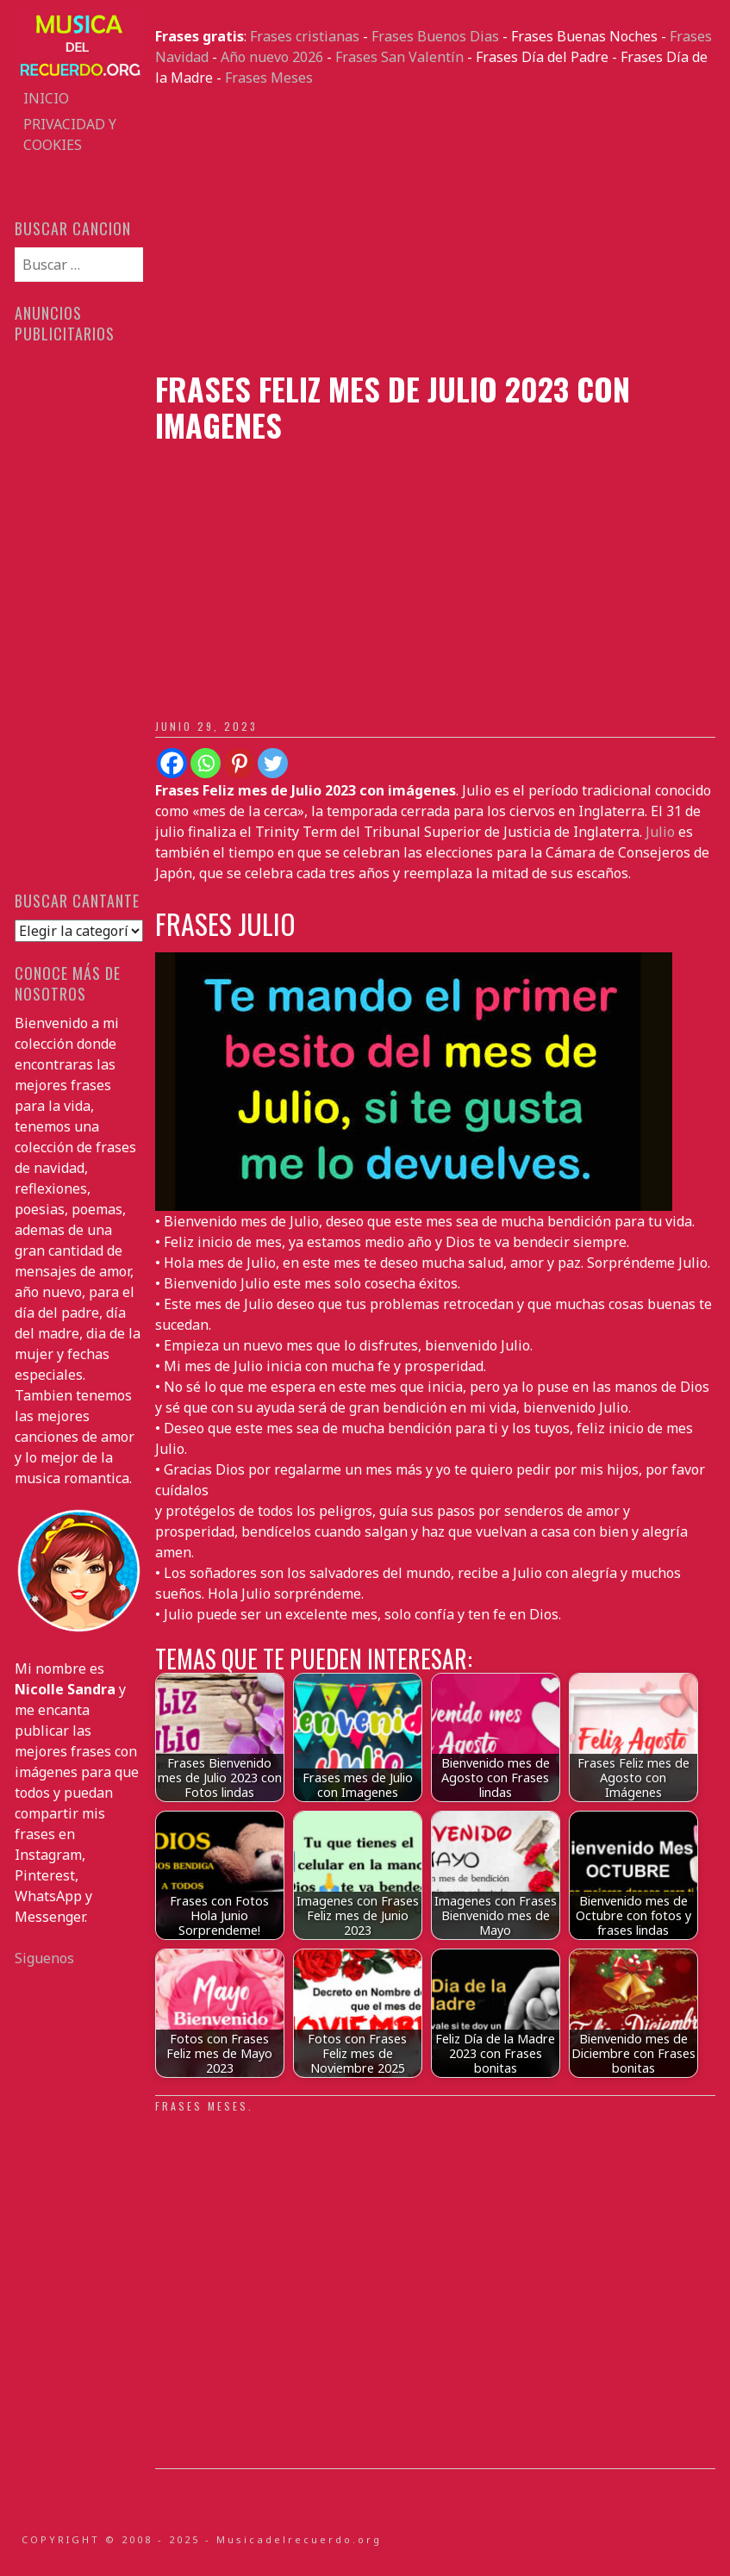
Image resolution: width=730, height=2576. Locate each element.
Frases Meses (269, 77)
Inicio (46, 98)
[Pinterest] (239, 763)
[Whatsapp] (205, 763)
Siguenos (44, 1958)
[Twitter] (273, 763)
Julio (660, 831)
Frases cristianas (304, 36)
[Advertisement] (435, 229)
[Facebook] (172, 763)
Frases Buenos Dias (435, 36)
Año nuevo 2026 (272, 56)
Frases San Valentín (399, 56)
